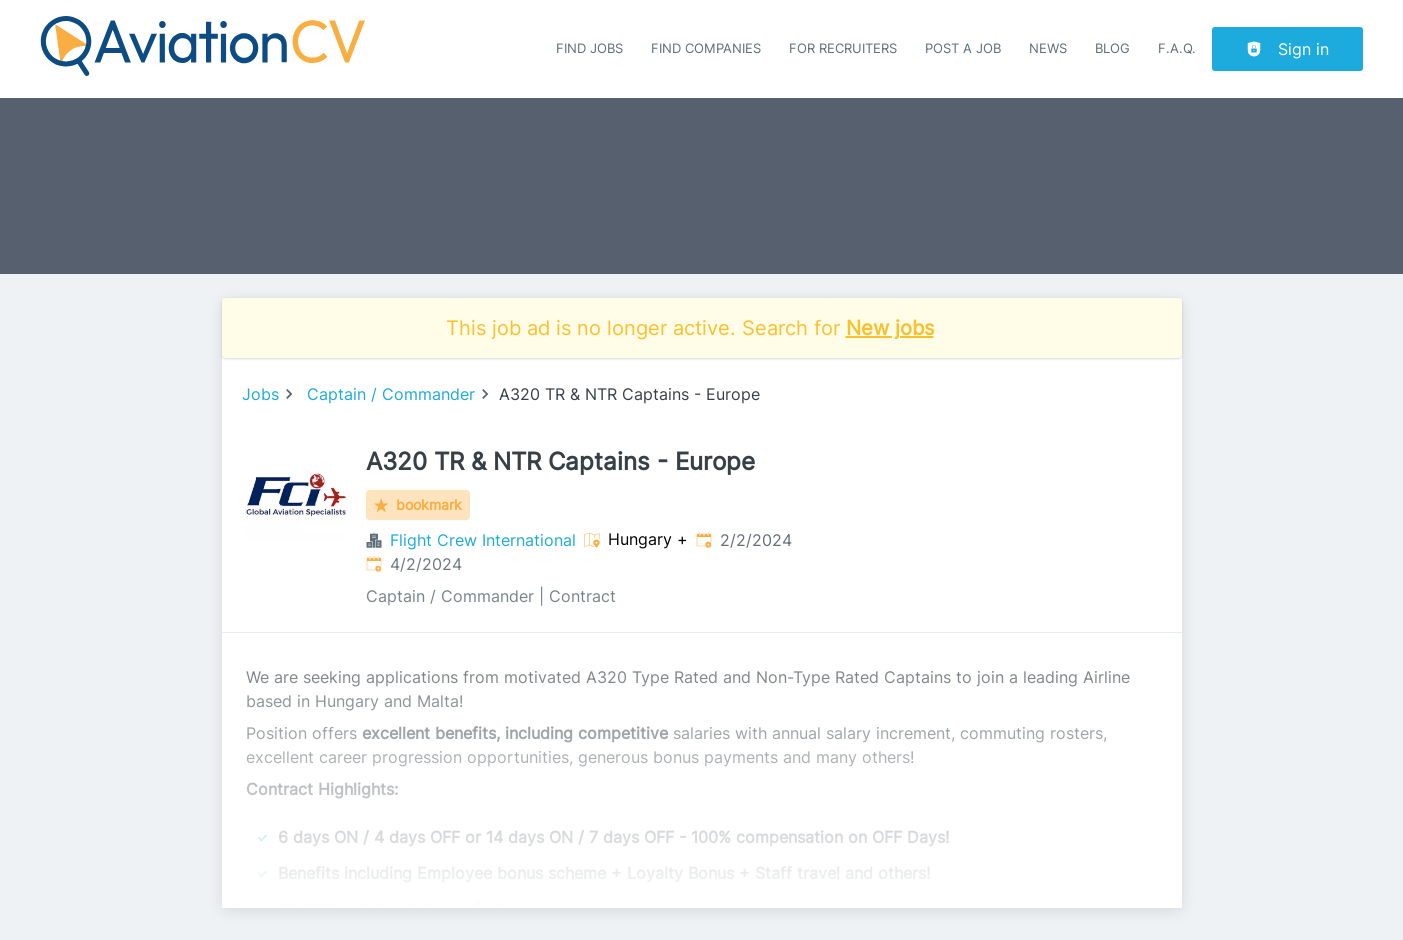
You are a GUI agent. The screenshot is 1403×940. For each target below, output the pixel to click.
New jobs (890, 328)
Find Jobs (589, 48)
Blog (1112, 48)
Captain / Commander (391, 394)
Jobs (260, 394)
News (1048, 48)
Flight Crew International (483, 540)
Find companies (706, 48)
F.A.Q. (1177, 48)
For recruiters (843, 48)
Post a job (963, 48)
